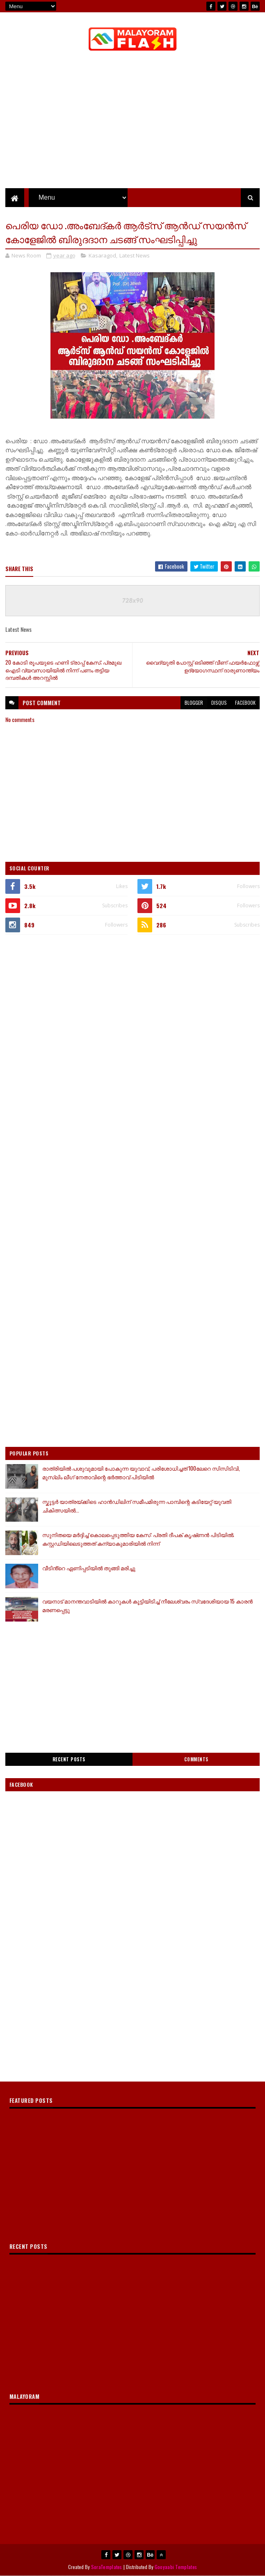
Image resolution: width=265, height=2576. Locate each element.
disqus (219, 702)
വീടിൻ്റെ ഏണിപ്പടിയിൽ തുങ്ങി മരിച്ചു (88, 1568)
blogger (194, 702)
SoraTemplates (106, 2566)
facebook (245, 702)
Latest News (134, 255)
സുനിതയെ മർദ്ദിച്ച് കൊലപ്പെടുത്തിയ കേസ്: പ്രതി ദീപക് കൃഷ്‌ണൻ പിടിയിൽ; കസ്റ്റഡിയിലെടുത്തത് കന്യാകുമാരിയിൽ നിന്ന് (138, 1539)
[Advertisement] (132, 1002)
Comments (196, 1759)
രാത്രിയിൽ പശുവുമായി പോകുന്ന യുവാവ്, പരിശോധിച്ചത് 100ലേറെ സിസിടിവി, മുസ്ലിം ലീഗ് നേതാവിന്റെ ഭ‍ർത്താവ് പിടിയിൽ (141, 1472)
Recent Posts (69, 1759)
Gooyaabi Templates (176, 2566)
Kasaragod (102, 255)
